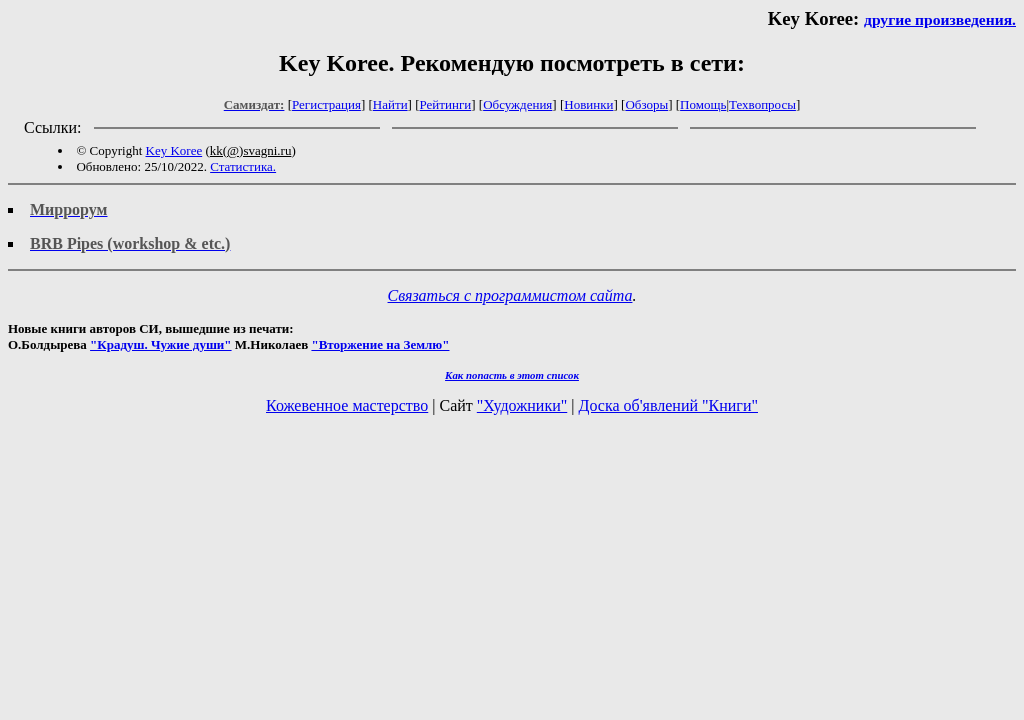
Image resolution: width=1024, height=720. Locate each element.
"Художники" (522, 405)
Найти (390, 104)
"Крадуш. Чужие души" (161, 344)
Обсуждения (517, 104)
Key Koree (174, 150)
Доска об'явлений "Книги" (668, 405)
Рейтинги (446, 104)
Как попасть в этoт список (512, 375)
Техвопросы (762, 104)
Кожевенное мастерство (347, 405)
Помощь (703, 104)
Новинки (588, 104)
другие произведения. (940, 19)
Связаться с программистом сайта (510, 295)
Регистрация (326, 104)
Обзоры (646, 104)
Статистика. (243, 166)
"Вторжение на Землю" (380, 344)
